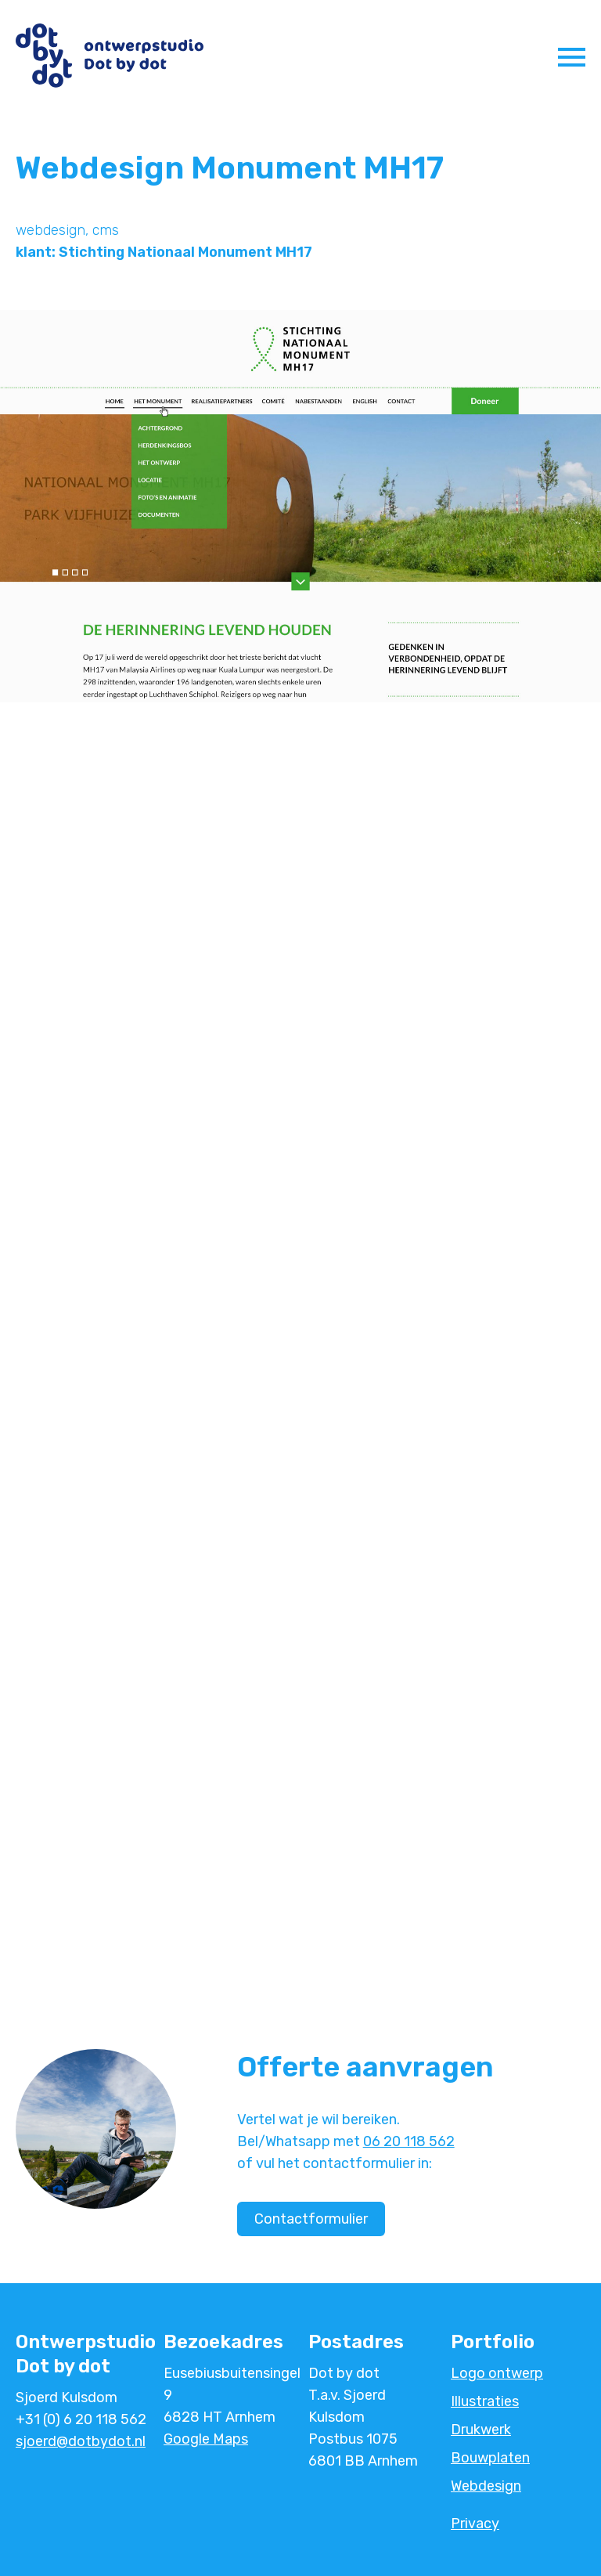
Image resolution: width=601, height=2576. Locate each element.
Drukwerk (481, 2429)
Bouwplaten (490, 2457)
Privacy (475, 2523)
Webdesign (486, 2486)
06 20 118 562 (409, 2141)
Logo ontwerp (497, 2373)
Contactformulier (311, 2219)
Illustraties (485, 2401)
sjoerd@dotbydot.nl (81, 2441)
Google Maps (206, 2439)
